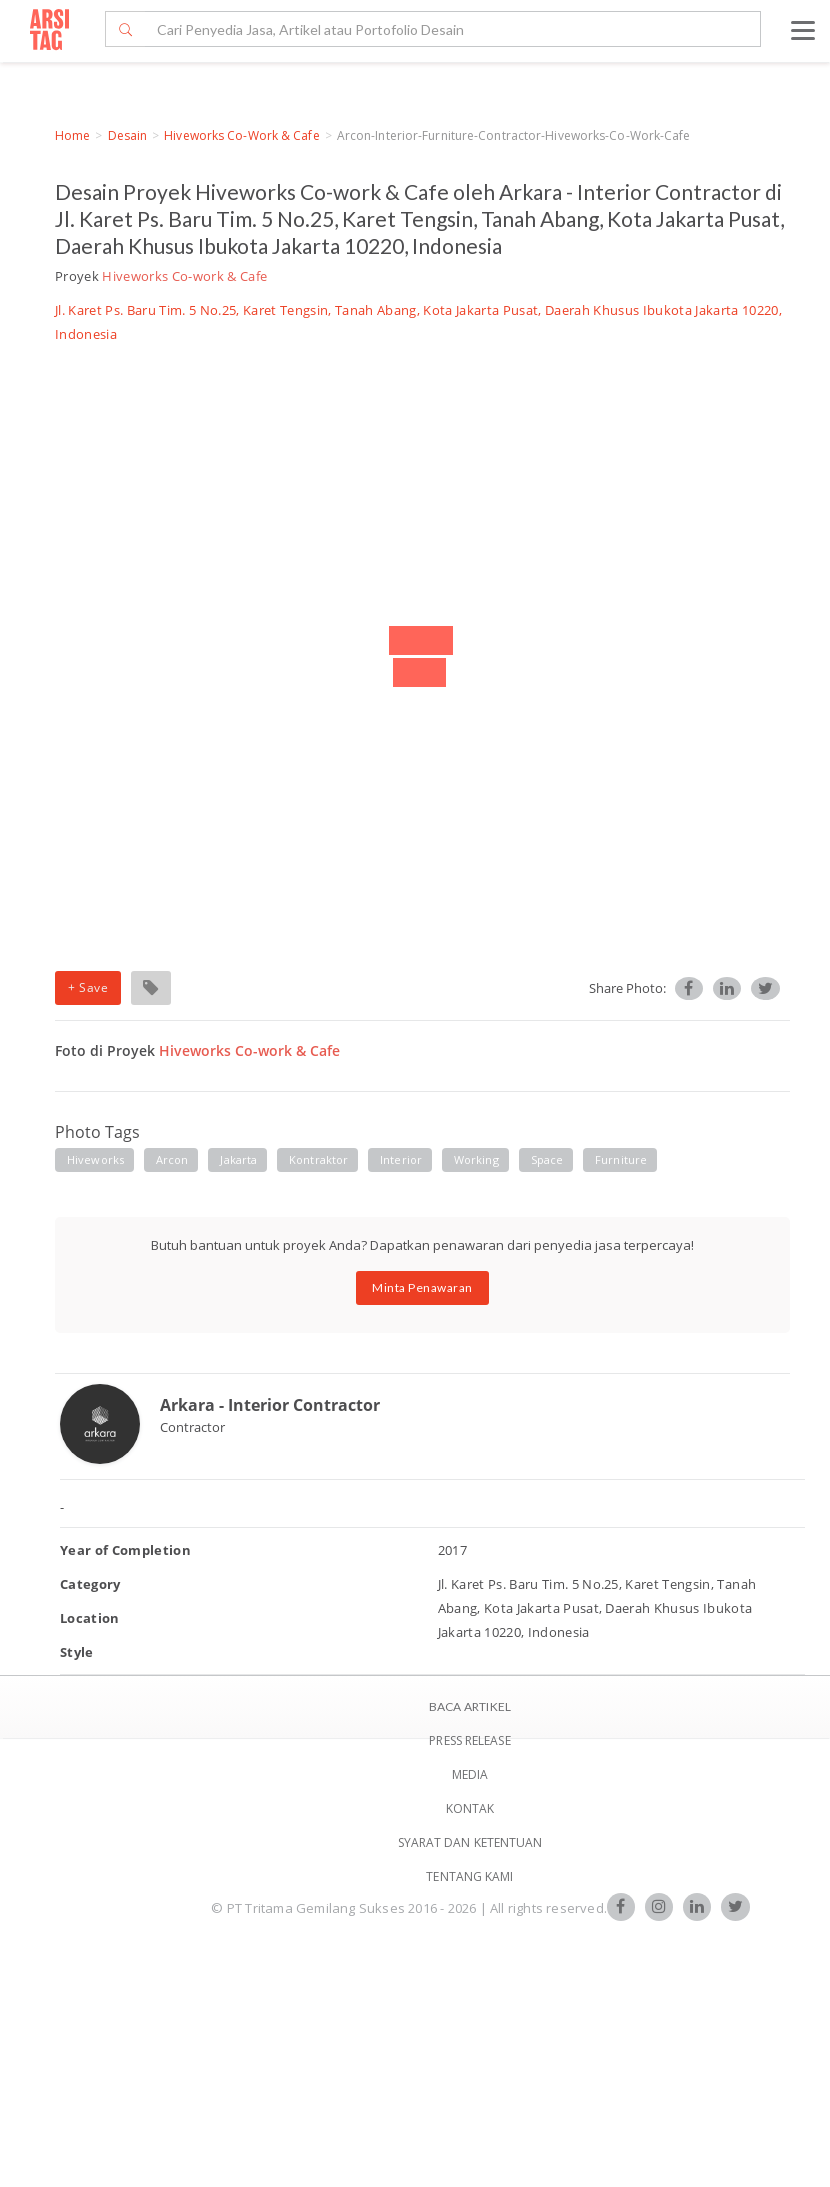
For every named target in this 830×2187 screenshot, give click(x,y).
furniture (621, 1159)
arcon (172, 1159)
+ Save (88, 987)
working (476, 1159)
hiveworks (95, 1159)
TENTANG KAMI (469, 1876)
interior (401, 1159)
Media (470, 1774)
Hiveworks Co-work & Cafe (241, 135)
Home (72, 135)
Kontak (470, 1808)
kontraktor (318, 1159)
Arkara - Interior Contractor (270, 1405)
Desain (128, 135)
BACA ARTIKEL (470, 1706)
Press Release (469, 1740)
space (547, 1159)
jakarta (238, 1159)
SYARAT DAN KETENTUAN (470, 1842)
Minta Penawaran (422, 1287)
